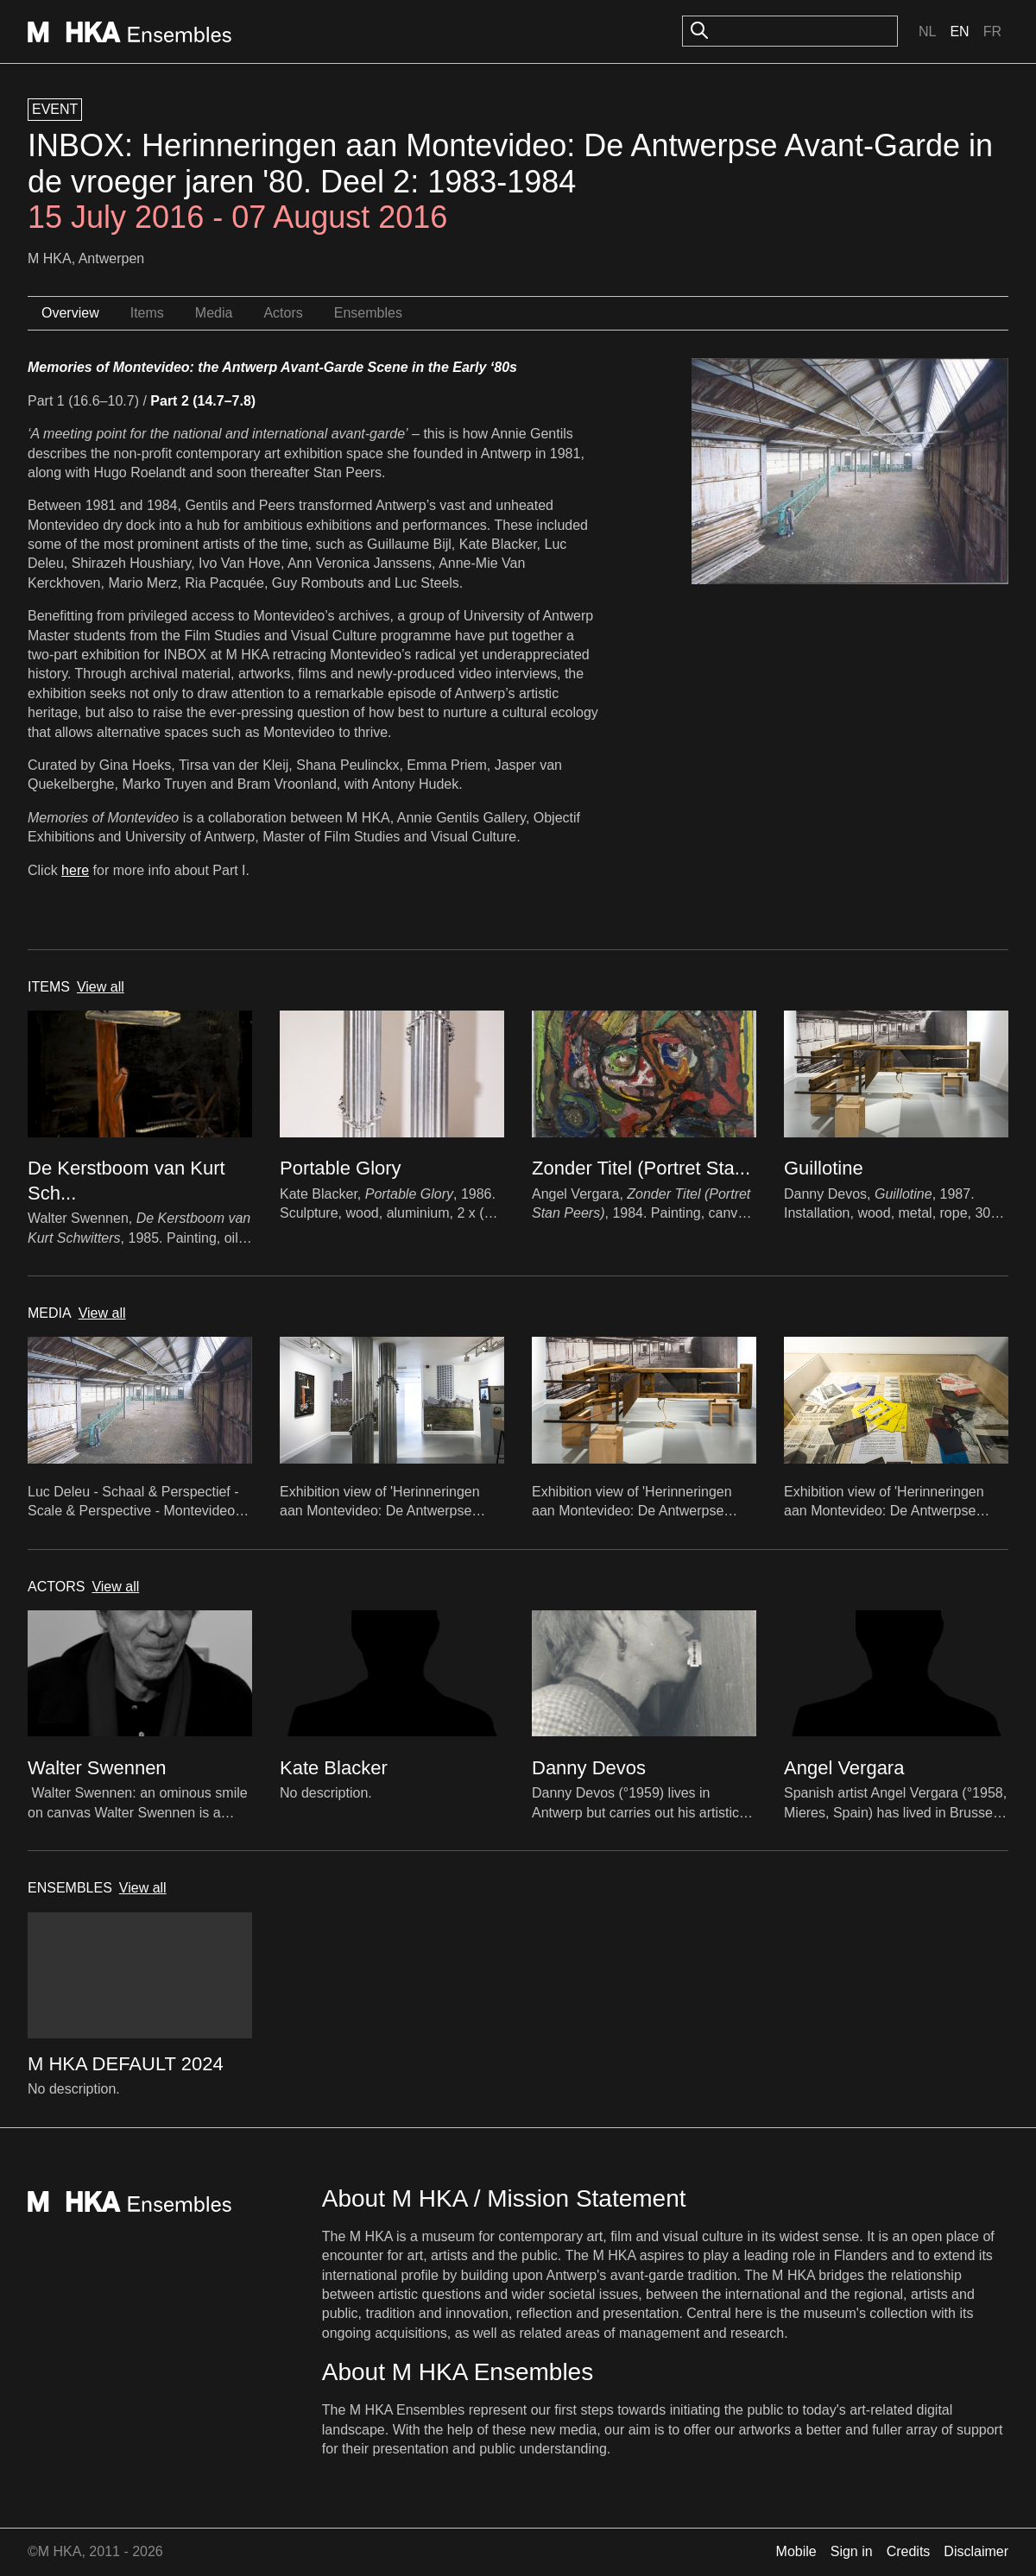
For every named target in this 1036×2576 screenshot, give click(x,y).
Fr (992, 31)
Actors (282, 312)
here (75, 870)
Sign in (852, 2551)
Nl (927, 31)
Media (214, 312)
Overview (70, 312)
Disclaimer (976, 2551)
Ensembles (368, 312)
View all (100, 986)
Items (147, 312)
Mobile (796, 2551)
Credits (909, 2551)
